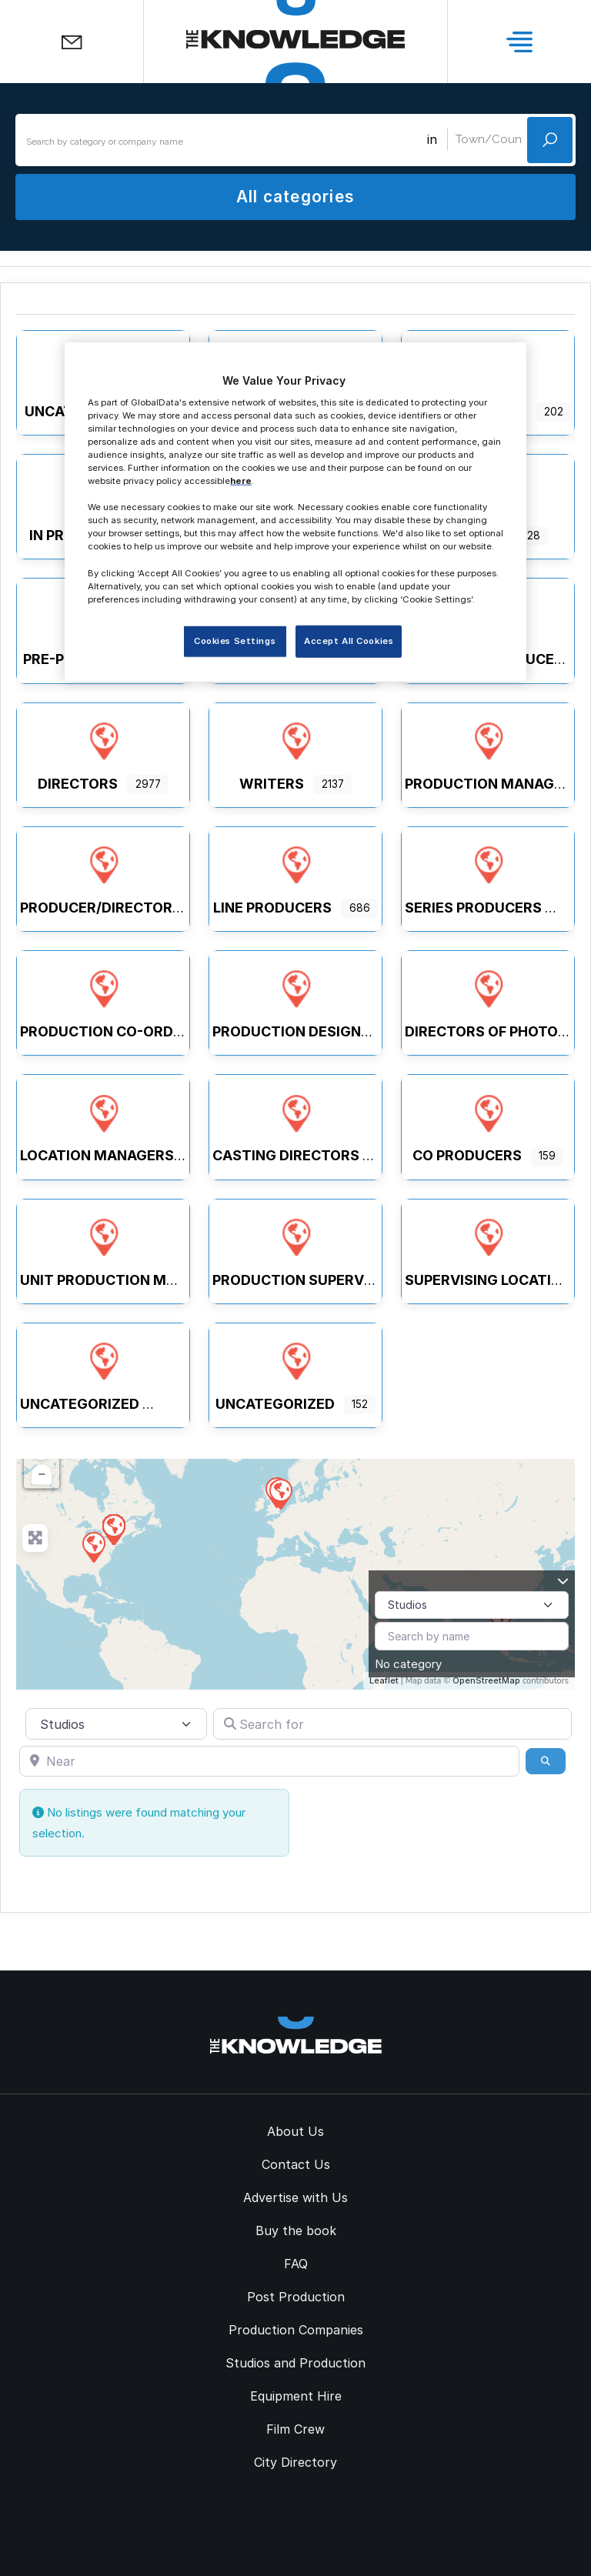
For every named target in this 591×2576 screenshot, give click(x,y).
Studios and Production (295, 2363)
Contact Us (296, 2164)
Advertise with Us (295, 2197)
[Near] (269, 1761)
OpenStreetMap (486, 1680)
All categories (295, 196)
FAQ (296, 2263)
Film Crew (295, 2429)
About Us (295, 2131)
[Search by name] (472, 1636)
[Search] (546, 1761)
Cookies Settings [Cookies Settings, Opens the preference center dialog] (234, 641)
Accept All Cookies (348, 641)
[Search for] (392, 1723)
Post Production (296, 2296)
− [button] (42, 1475)
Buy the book (295, 2230)
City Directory (295, 2462)
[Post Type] (472, 1605)
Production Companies (296, 2329)
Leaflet (384, 1680)
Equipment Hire (296, 2396)
